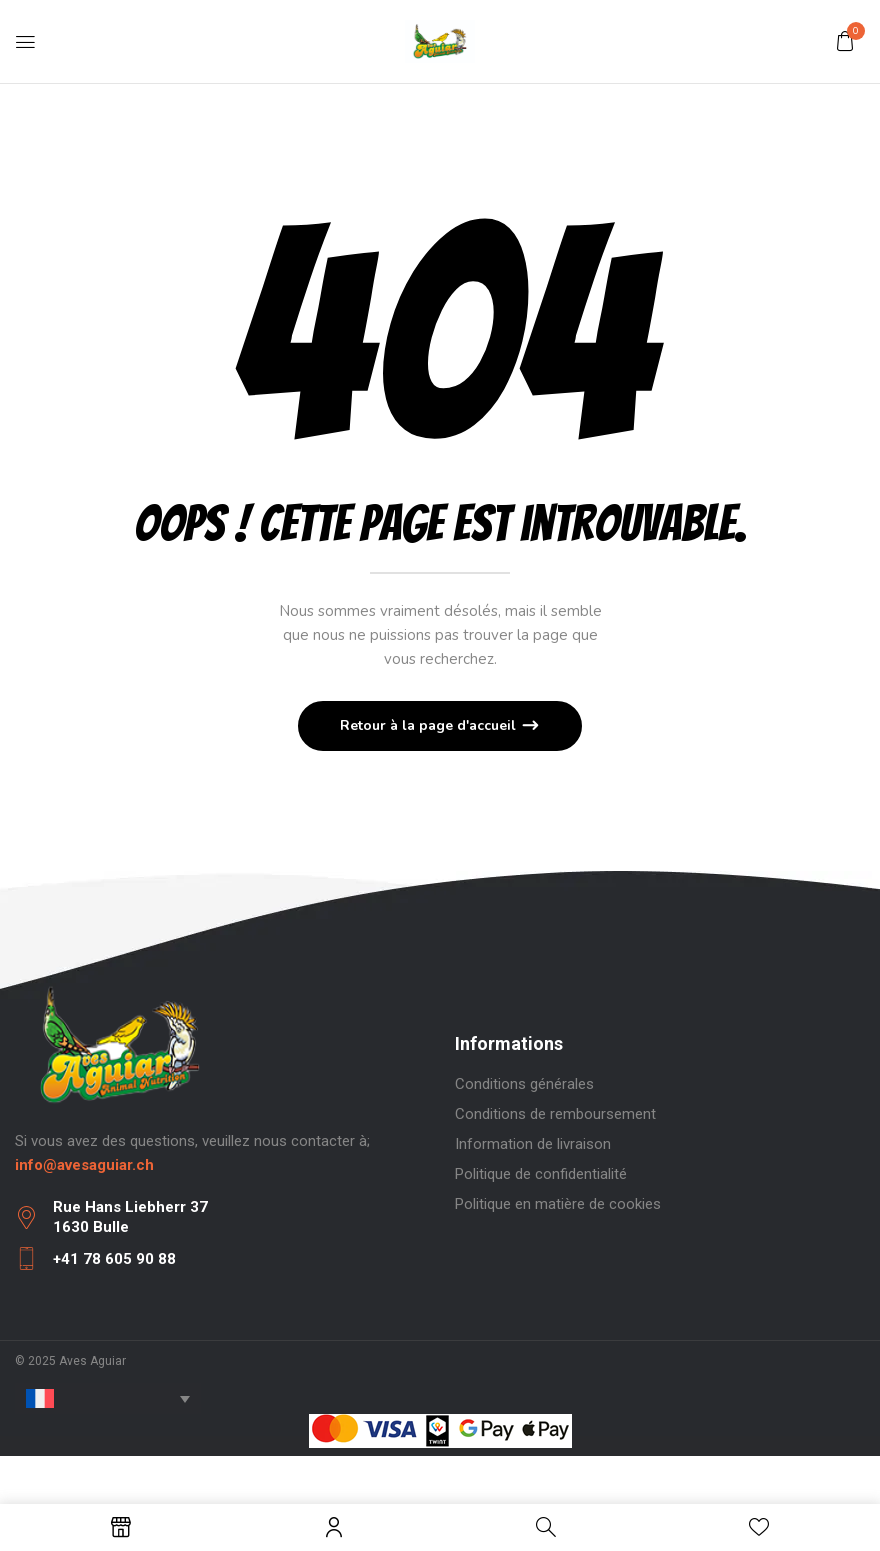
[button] (845, 41)
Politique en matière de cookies (558, 1204)
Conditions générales (524, 1084)
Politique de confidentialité (541, 1174)
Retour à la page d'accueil (430, 725)
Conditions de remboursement (555, 1114)
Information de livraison (533, 1144)
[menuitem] (108, 1398)
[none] (108, 1398)
